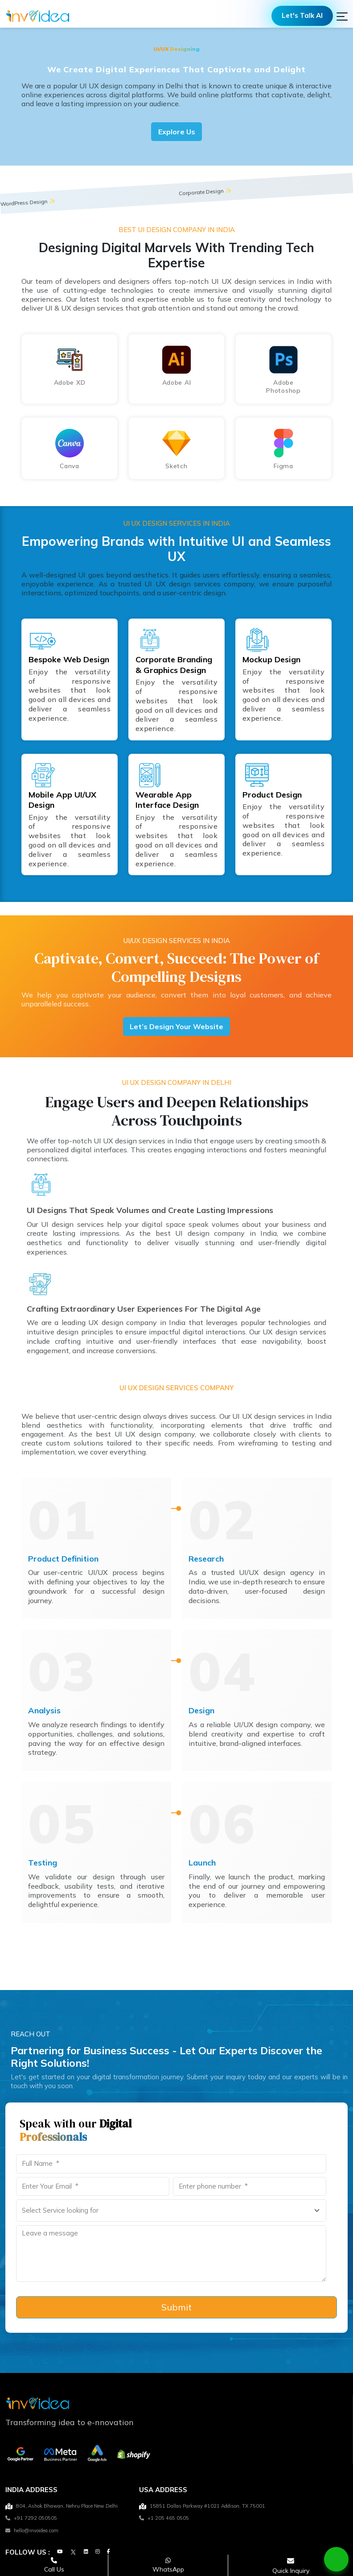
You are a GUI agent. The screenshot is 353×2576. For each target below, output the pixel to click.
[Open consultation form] (290, 2565)
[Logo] (37, 17)
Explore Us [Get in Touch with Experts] (176, 132)
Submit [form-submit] (176, 2309)
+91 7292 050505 (31, 2521)
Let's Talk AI (299, 16)
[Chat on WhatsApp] (336, 2559)
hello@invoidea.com (31, 2533)
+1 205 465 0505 (164, 2521)
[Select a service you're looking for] (171, 2213)
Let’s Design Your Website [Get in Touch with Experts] (176, 1028)
